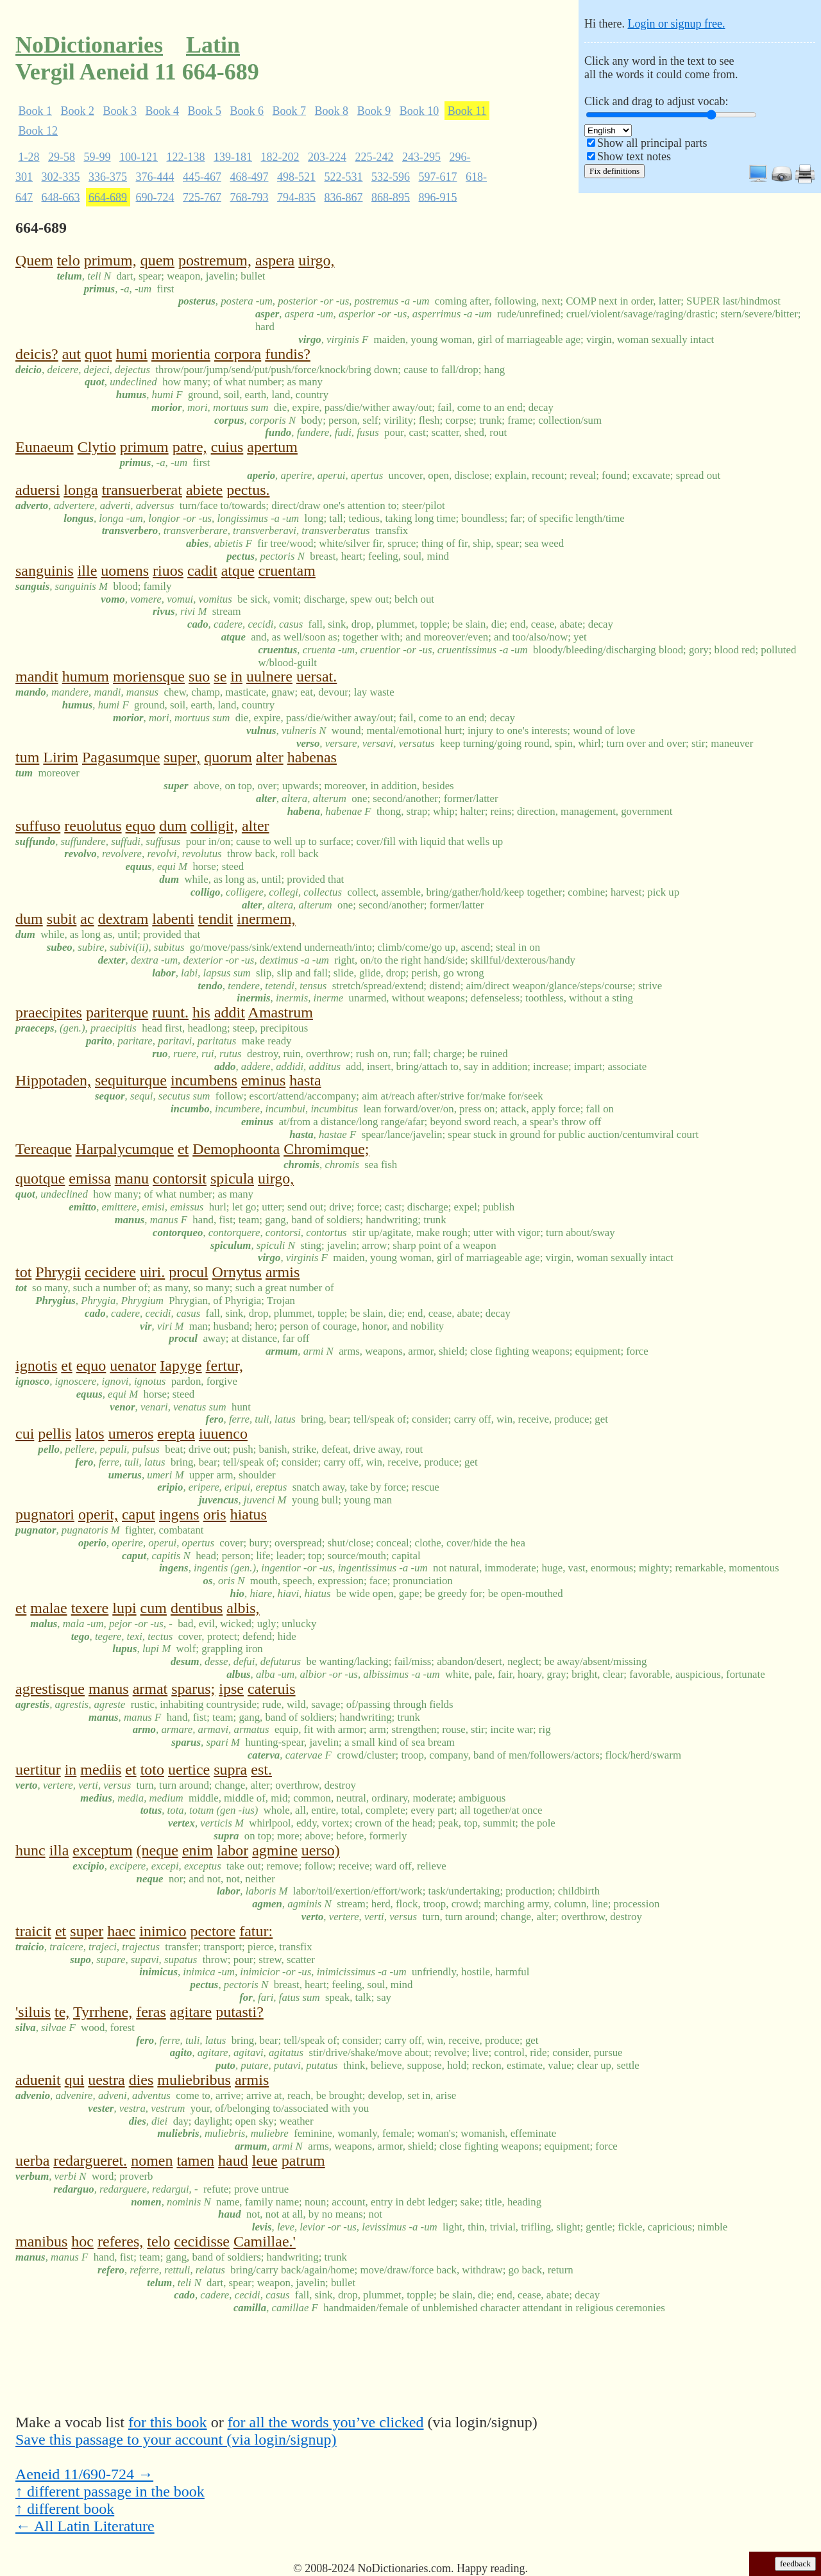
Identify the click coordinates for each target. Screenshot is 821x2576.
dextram (123, 918)
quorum (228, 757)
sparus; (193, 1688)
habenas (312, 757)
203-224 (327, 156)
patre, (190, 447)
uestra (106, 2079)
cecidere (110, 1272)
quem (157, 260)
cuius (227, 447)
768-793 (249, 196)
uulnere (269, 676)
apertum (272, 447)
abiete (204, 489)
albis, (242, 1608)
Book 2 (78, 110)
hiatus (248, 1514)
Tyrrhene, (102, 2011)
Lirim (60, 757)
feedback (795, 2563)
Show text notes (634, 156)
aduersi (37, 489)
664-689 (108, 196)
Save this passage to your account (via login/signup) (176, 2439)
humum (85, 676)
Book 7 (290, 110)
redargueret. (90, 2160)
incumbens (204, 1080)
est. (261, 1769)
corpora (237, 354)
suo (199, 676)
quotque (40, 1178)
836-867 (344, 196)
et (183, 1149)
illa (59, 1850)
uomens (125, 570)
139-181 (233, 156)
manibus (41, 2241)
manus (109, 1688)
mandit (36, 676)
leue (265, 2160)
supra (230, 1769)
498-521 (296, 177)
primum (144, 447)
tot (23, 1272)
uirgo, (316, 260)
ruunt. (170, 1012)
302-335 (61, 177)
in (236, 676)
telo (68, 260)
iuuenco (223, 1433)
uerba (32, 2160)
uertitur (38, 1769)
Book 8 (332, 110)
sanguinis (44, 570)
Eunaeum (44, 447)
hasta (305, 1080)
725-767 (202, 196)
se (220, 676)
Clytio (97, 447)
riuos (168, 570)
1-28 (29, 156)
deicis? (36, 354)
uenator (133, 1365)
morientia (180, 354)
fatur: (256, 1931)
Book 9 (374, 110)
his (201, 1012)
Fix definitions (614, 171)
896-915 (438, 196)
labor (232, 1850)
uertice (189, 1769)
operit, (98, 1514)
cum (153, 1608)
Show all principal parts (652, 143)
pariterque (117, 1012)
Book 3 (120, 110)
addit (229, 1012)
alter (270, 757)
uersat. (316, 676)
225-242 (374, 156)
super (86, 1931)
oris (214, 1514)
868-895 (390, 196)
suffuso (37, 825)
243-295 (421, 156)
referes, (120, 2241)
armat (150, 1688)
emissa (89, 1178)
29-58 (61, 156)
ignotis (36, 1365)
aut (71, 354)
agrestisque (50, 1688)
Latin (213, 45)
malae (48, 1608)
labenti (173, 918)
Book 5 (205, 110)
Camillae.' (264, 2241)
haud (233, 2160)
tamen (195, 2160)
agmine (275, 1850)
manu (132, 1178)
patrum (303, 2160)
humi (132, 354)
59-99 (97, 156)
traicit (33, 1931)
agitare (191, 2011)
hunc (30, 1850)
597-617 (438, 177)
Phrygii (58, 1272)
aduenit (38, 2079)
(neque (157, 1850)
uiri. (152, 1272)
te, (62, 2011)
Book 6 (247, 110)
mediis (100, 1769)
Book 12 (38, 130)
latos (89, 1433)
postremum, (214, 260)
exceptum (102, 1850)
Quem (34, 260)
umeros (131, 1433)
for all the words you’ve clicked (326, 2422)
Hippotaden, (53, 1080)
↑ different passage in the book (110, 2491)
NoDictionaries (89, 45)
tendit (215, 918)
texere (90, 1608)
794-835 (296, 196)
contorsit (180, 1178)
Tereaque (43, 1149)
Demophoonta (236, 1149)
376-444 (155, 177)
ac (87, 918)
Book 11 (467, 110)
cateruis (272, 1688)
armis (283, 1272)
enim (197, 1850)
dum (173, 825)
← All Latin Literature (85, 2526)
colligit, (214, 825)
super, (182, 757)
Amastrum (280, 1012)
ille (87, 570)
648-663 (61, 196)
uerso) (320, 1850)
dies (141, 2079)
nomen (152, 2160)
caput (138, 1514)
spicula (232, 1178)
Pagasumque (121, 757)
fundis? (287, 354)
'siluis (33, 2011)
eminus (263, 1080)
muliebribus (194, 2079)
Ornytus (237, 1272)
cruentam (287, 570)
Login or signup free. (676, 23)
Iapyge (180, 1365)
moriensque (149, 676)
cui (24, 1433)
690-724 (155, 196)
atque (238, 570)
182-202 (280, 156)
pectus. (247, 489)
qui (75, 2079)
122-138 (186, 156)
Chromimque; (326, 1149)
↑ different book (64, 2508)
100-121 (138, 156)
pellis (54, 1433)
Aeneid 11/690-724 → (84, 2474)
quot (98, 354)
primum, (110, 260)
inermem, (266, 918)
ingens (179, 1514)
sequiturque (131, 1080)
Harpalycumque (125, 1149)
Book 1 (36, 110)
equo (141, 825)
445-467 (202, 177)
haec (121, 1931)
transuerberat (142, 489)
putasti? (240, 2011)
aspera (274, 260)
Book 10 (419, 110)
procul (188, 1272)
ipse (231, 1688)
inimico (162, 1931)
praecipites (48, 1012)
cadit (202, 570)
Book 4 (163, 110)
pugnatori (44, 1514)
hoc (82, 2241)
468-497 (249, 177)
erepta (176, 1433)
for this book (167, 2422)
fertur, (224, 1365)
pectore (213, 1931)
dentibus (197, 1608)
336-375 (108, 177)
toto (152, 1769)
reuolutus (92, 825)
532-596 (390, 177)
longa (80, 489)
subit (62, 918)
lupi (124, 1608)
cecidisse (202, 2241)
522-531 (344, 177)
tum (27, 757)
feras (151, 2011)
